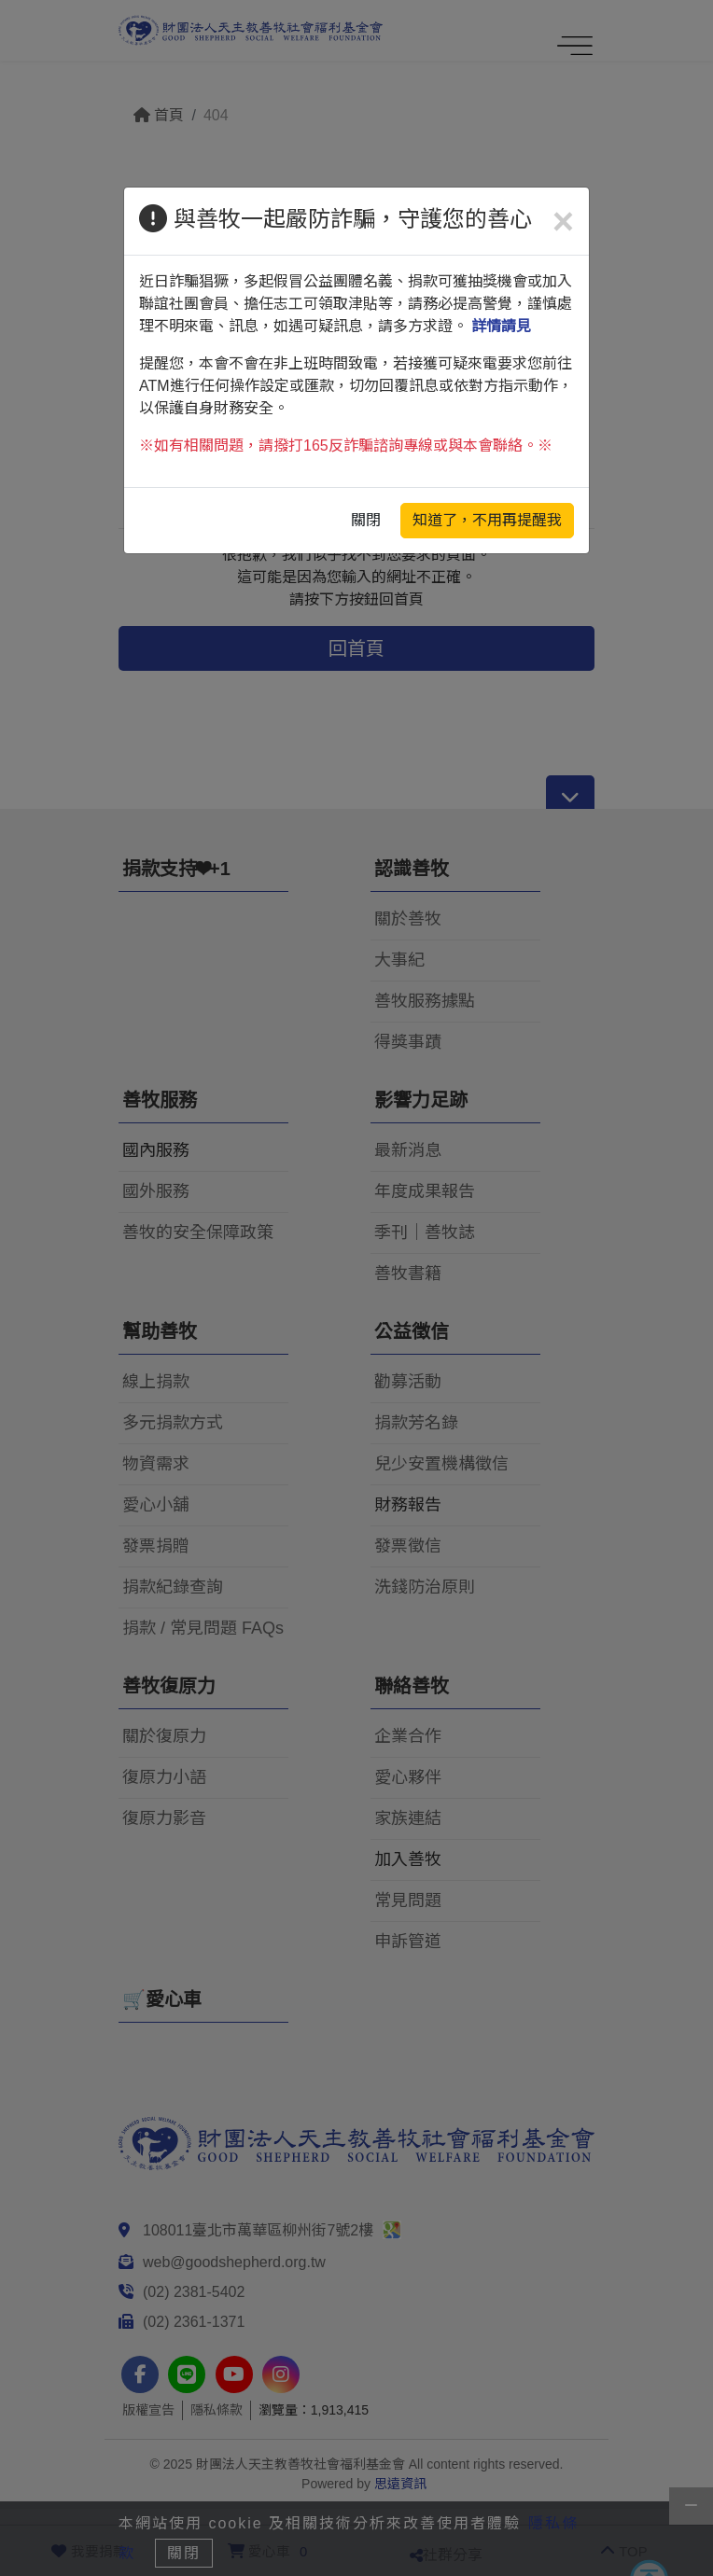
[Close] (563, 221)
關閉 (366, 520)
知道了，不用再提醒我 (487, 520)
